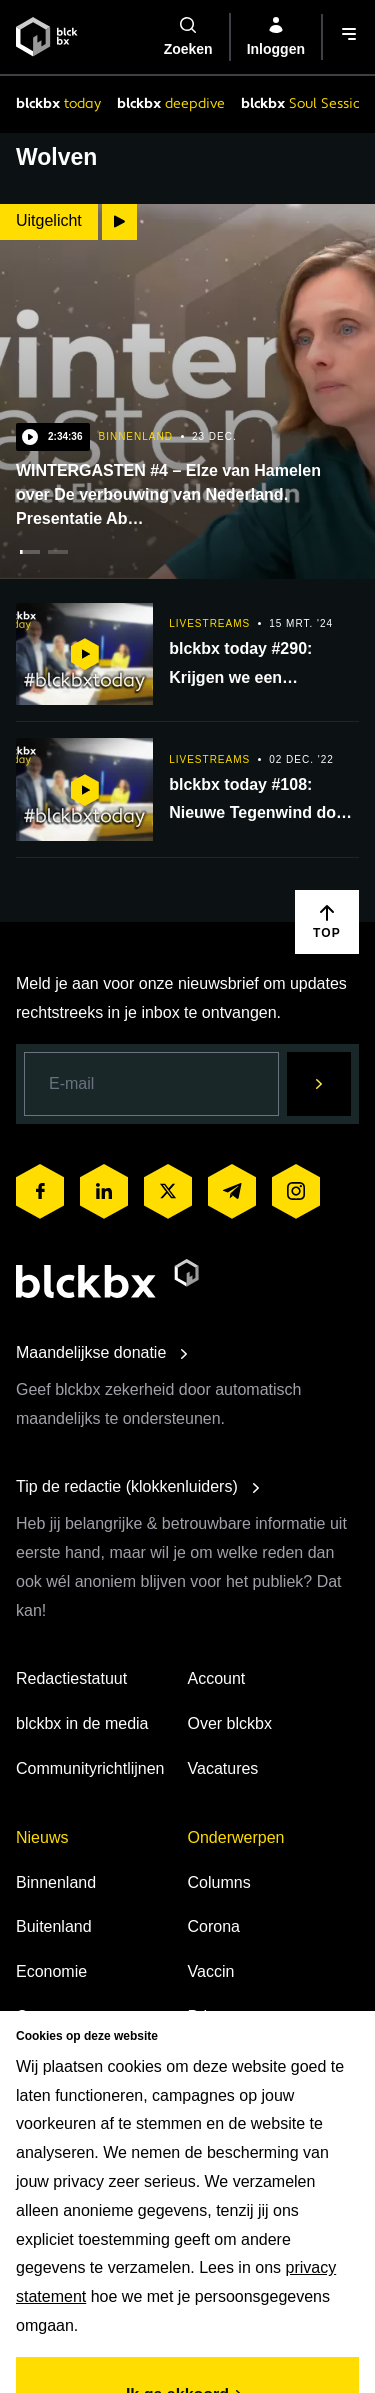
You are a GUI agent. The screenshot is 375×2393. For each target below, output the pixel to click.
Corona (214, 1926)
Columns (219, 1882)
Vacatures (223, 1768)
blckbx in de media (82, 1723)
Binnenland (56, 1882)
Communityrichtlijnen (90, 1768)
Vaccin (211, 1971)
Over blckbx (230, 1723)
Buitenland (54, 1926)
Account (217, 1678)
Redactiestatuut (71, 1678)
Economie (51, 1971)
